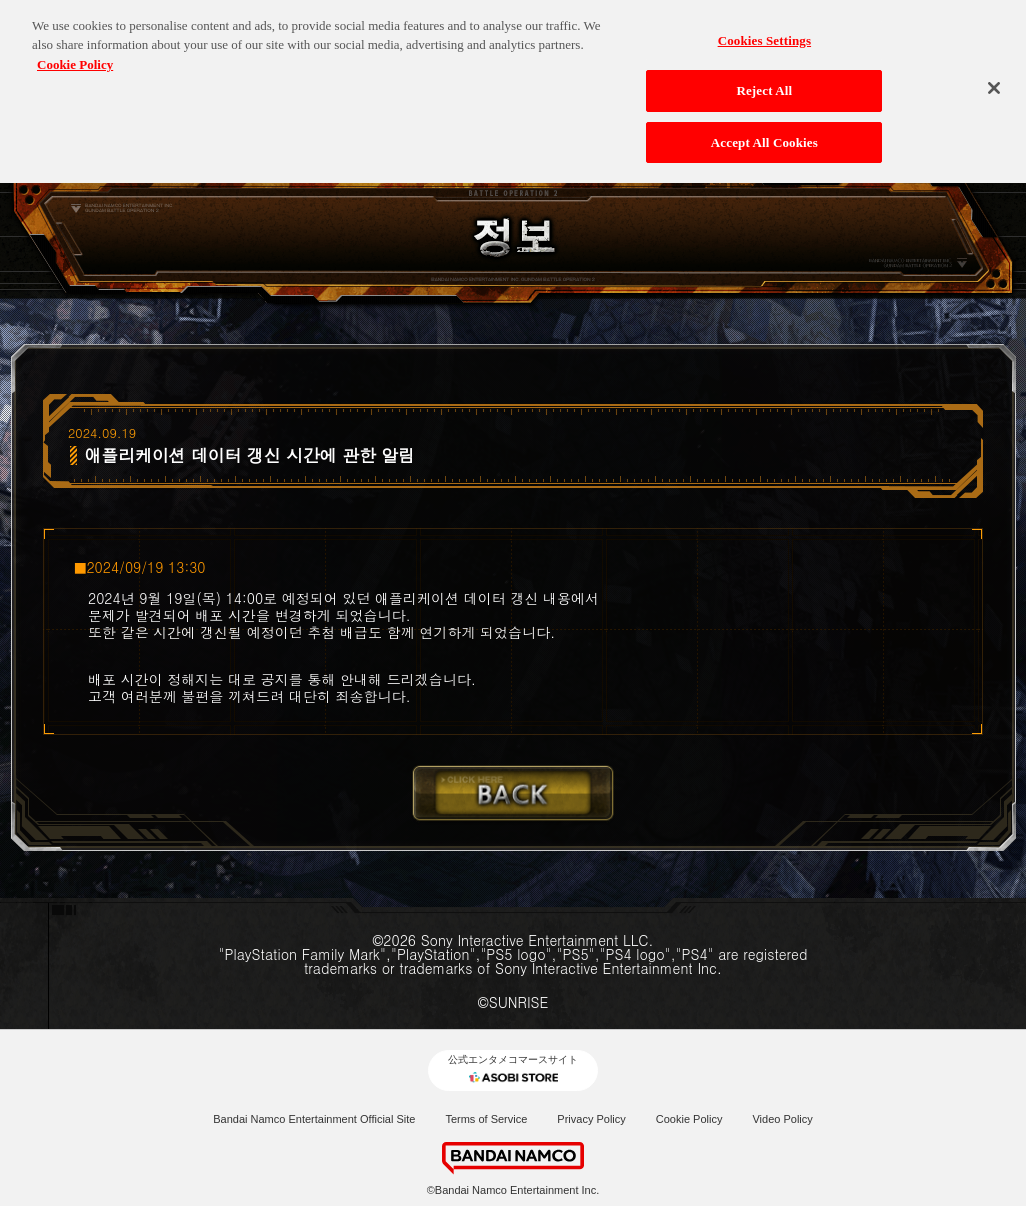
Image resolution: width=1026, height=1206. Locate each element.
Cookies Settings (764, 31)
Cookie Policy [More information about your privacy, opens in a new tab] (75, 55)
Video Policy (782, 1119)
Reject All (764, 82)
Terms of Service (486, 1119)
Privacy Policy (591, 1119)
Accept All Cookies (764, 133)
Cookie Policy (689, 1119)
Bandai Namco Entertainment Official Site (314, 1119)
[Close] (994, 79)
